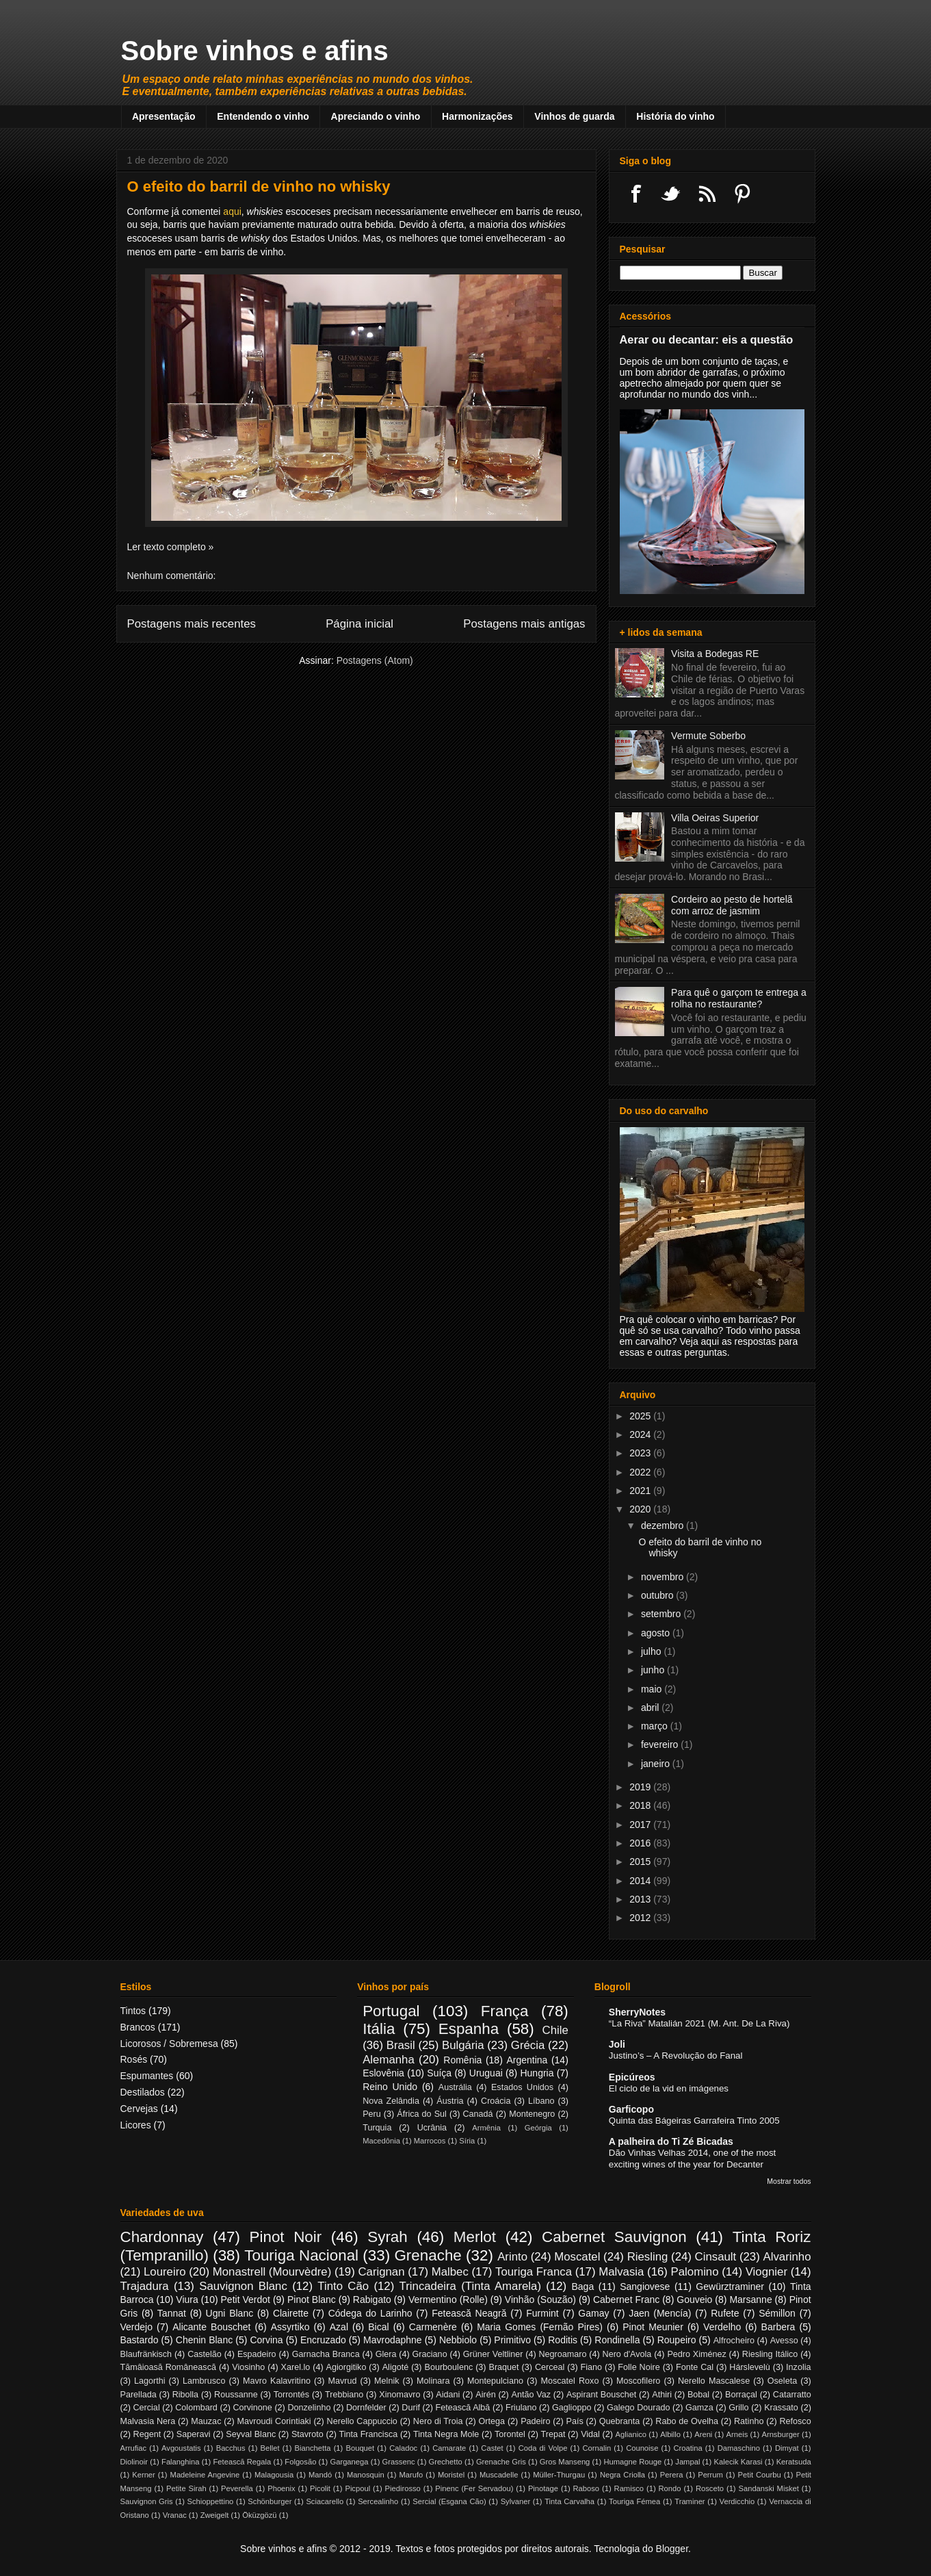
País (574, 2421)
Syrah (387, 2236)
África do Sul (422, 2114)
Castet (492, 2448)
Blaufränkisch (146, 2354)
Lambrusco (204, 2381)
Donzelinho (308, 2407)
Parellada (138, 2394)
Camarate (449, 2448)
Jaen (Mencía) (660, 2313)
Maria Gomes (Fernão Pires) (540, 2326)
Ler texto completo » (170, 546)
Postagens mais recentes (191, 623)
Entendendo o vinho (263, 116)
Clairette (291, 2313)
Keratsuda (793, 2462)
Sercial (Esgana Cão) (449, 2501)
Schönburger (269, 2501)
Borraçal (741, 2394)
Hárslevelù (749, 2367)
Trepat (553, 2434)
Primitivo (512, 2339)
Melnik (386, 2381)
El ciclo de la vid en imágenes (669, 2088)
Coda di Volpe (543, 2448)
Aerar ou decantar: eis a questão (707, 339)
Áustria (449, 2101)
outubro (658, 1595)
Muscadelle (499, 2475)
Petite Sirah (186, 2488)
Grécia (528, 2045)
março (655, 1726)
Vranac (175, 2515)
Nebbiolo (458, 2339)
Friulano (521, 2407)
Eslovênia (383, 2073)
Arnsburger (780, 2434)
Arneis (737, 2434)
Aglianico (631, 2434)
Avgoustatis (181, 2448)
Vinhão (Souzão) (540, 2299)
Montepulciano (495, 2381)
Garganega (349, 2462)
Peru (372, 2114)
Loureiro (165, 2271)
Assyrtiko (290, 2326)
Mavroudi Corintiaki (274, 2421)
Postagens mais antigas (524, 623)
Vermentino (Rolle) (448, 2299)
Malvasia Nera (148, 2421)
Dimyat (787, 2448)
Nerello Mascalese (714, 2381)
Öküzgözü (259, 2515)
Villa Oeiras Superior (715, 817)
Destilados (142, 2092)
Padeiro (535, 2421)
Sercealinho (378, 2501)
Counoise (642, 2448)
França (505, 2011)
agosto (656, 1632)
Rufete (725, 2313)
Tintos (133, 2010)
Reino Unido (390, 2086)
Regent (147, 2434)
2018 (641, 1805)
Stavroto (307, 2434)
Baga (582, 2286)
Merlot (475, 2236)
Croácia (495, 2101)
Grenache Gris (501, 2462)
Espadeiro (256, 2354)
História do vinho (675, 116)
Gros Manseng (565, 2462)
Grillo (738, 2407)
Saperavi (193, 2434)
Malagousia (273, 2475)
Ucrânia (432, 2128)
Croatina (687, 2448)
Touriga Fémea (634, 2501)
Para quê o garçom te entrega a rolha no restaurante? (739, 998)
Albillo (670, 2434)
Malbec (450, 2271)
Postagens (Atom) (375, 660)
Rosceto (710, 2488)
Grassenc (398, 2462)
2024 (641, 1434)
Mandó (320, 2475)
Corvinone (252, 2407)
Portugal (391, 2011)
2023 (641, 1452)
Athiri (662, 2394)
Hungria (536, 2073)
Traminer (689, 2501)
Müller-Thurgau (559, 2475)
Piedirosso (403, 2488)
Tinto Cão (343, 2286)
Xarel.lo (296, 2367)
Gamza (699, 2407)
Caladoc (403, 2448)
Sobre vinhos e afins (255, 51)
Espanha (468, 2028)
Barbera (778, 2326)
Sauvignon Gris (146, 2501)
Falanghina (180, 2462)
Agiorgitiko (346, 2367)
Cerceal (549, 2367)
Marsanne (750, 2299)
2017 (641, 1824)
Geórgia (538, 2128)
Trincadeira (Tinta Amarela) (470, 2286)
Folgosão (300, 2462)
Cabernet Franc (626, 2299)
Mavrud (342, 2381)
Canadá (477, 2114)
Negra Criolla (622, 2475)
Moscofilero (638, 2381)
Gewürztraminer (730, 2286)
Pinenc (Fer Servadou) (474, 2488)
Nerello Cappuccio (362, 2421)
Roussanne (236, 2394)
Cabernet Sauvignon (614, 2236)
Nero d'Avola (627, 2354)
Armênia (486, 2128)
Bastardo (139, 2339)
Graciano (429, 2354)
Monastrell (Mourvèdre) (272, 2271)
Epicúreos (632, 2077)
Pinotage (543, 2488)
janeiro (656, 1763)
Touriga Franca (533, 2271)
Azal (339, 2326)
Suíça (439, 2073)
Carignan (381, 2271)
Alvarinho (787, 2256)
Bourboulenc (448, 2367)
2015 (641, 1861)
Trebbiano (344, 2394)
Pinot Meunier (652, 2326)
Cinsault (716, 2256)
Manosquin (365, 2475)
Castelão (204, 2354)
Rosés (134, 2059)
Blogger (672, 2548)
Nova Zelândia (391, 2101)
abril (651, 1707)
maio (652, 1689)
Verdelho (722, 2326)
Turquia (377, 2128)
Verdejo (136, 2326)
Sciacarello (324, 2501)
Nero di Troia (438, 2421)
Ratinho (748, 2421)
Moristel (451, 2475)
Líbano (541, 2101)
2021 (641, 1490)
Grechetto (445, 2462)
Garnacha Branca (326, 2354)
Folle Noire (638, 2367)
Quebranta (619, 2421)
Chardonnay (162, 2236)
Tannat (171, 2313)
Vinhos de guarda (574, 116)
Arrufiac (133, 2448)
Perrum (710, 2475)
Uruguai (486, 2073)
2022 (641, 1472)
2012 (641, 1917)
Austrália (455, 2087)
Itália (379, 2028)
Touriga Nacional (301, 2255)
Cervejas (139, 2108)
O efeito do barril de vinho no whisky (259, 186)
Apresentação (164, 116)
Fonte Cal (694, 2367)
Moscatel (577, 2256)
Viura (187, 2299)
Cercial (146, 2407)
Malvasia (621, 2271)
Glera (386, 2354)
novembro (663, 1576)
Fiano (592, 2367)
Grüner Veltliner (493, 2354)
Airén (485, 2394)
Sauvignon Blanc (243, 2286)
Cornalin (596, 2448)
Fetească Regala (242, 2462)
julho (652, 1651)
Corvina (266, 2339)
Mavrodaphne (392, 2339)
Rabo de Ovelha (686, 2421)
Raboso (586, 2488)
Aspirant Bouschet (601, 2394)
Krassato (781, 2407)
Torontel (510, 2434)
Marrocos (430, 2141)
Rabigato (372, 2299)
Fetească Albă (463, 2407)
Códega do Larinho (370, 2313)
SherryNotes (637, 2012)
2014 (641, 1880)
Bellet (270, 2448)
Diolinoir (134, 2462)
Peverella (237, 2488)
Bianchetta (313, 2448)
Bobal (698, 2394)
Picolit (320, 2488)
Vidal (590, 2434)
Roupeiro (676, 2339)
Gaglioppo (571, 2407)
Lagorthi (150, 2381)
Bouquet (359, 2448)
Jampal (687, 2462)
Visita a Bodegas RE (715, 653)
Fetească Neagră (469, 2313)
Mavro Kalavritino (277, 2381)
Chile (555, 2030)
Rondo (670, 2488)
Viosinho (248, 2367)
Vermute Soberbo (708, 735)
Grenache (427, 2255)
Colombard (196, 2407)
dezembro (663, 1525)
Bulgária (463, 2045)
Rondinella (617, 2339)
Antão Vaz (531, 2394)
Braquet (503, 2367)
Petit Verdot (245, 2299)
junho (654, 1669)
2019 (641, 1786)
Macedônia (381, 2141)
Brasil (400, 2045)
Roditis (562, 2339)
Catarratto (792, 2394)
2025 (641, 1416)
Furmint (542, 2313)
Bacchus (231, 2448)
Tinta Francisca (368, 2434)
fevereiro (661, 1744)
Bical (378, 2326)
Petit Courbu (759, 2475)
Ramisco (629, 2488)
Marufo (411, 2475)
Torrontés (292, 2394)
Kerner (143, 2475)
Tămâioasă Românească (168, 2367)
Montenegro (532, 2114)
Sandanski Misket (768, 2488)
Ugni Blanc (230, 2313)
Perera (671, 2475)
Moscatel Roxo (570, 2381)
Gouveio (694, 2299)
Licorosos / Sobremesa (169, 2043)
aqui (232, 211)
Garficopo (631, 2109)
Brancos (137, 2027)
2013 (641, 1899)
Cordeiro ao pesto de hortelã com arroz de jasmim (731, 905)
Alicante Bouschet (211, 2326)
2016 (641, 1843)
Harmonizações (477, 116)
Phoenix (281, 2488)
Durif (411, 2407)
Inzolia (798, 2367)
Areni (703, 2434)
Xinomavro (399, 2394)
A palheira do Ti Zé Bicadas (671, 2141)
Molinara (433, 2381)
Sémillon (777, 2313)
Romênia (462, 2060)
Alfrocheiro (734, 2340)
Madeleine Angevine (205, 2475)
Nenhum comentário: (171, 575)
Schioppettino (210, 2501)
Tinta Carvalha (569, 2501)
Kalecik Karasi (738, 2462)
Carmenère (433, 2326)
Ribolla (185, 2394)
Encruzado (323, 2339)
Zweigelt (214, 2515)
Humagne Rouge (632, 2462)
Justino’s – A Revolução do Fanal (676, 2055)
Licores (135, 2125)
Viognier (766, 2271)
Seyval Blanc (251, 2434)
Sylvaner (516, 2501)
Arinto (512, 2256)
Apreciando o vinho (376, 116)
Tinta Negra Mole (446, 2434)
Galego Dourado (638, 2407)
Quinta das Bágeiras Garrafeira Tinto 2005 (694, 2120)
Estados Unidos (522, 2087)
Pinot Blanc (311, 2299)
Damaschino (739, 2448)
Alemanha (389, 2059)
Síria (467, 2141)
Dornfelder (366, 2407)
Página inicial (359, 623)
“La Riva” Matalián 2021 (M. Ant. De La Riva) (699, 2023)
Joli (617, 2044)
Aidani (448, 2394)
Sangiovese (645, 2286)
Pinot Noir (286, 2236)
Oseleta (782, 2381)
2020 (641, 1509)
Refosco (795, 2421)
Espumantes (147, 2075)
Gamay (593, 2313)
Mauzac (206, 2421)
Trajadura (144, 2286)
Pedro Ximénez (696, 2354)
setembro (662, 1613)
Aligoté (395, 2367)
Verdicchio (737, 2501)
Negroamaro (563, 2354)
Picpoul (357, 2488)
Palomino (695, 2271)
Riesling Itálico (770, 2354)
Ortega (492, 2421)
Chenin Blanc (204, 2339)
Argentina (526, 2060)
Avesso (784, 2340)
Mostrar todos (789, 2181)
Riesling (647, 2256)
